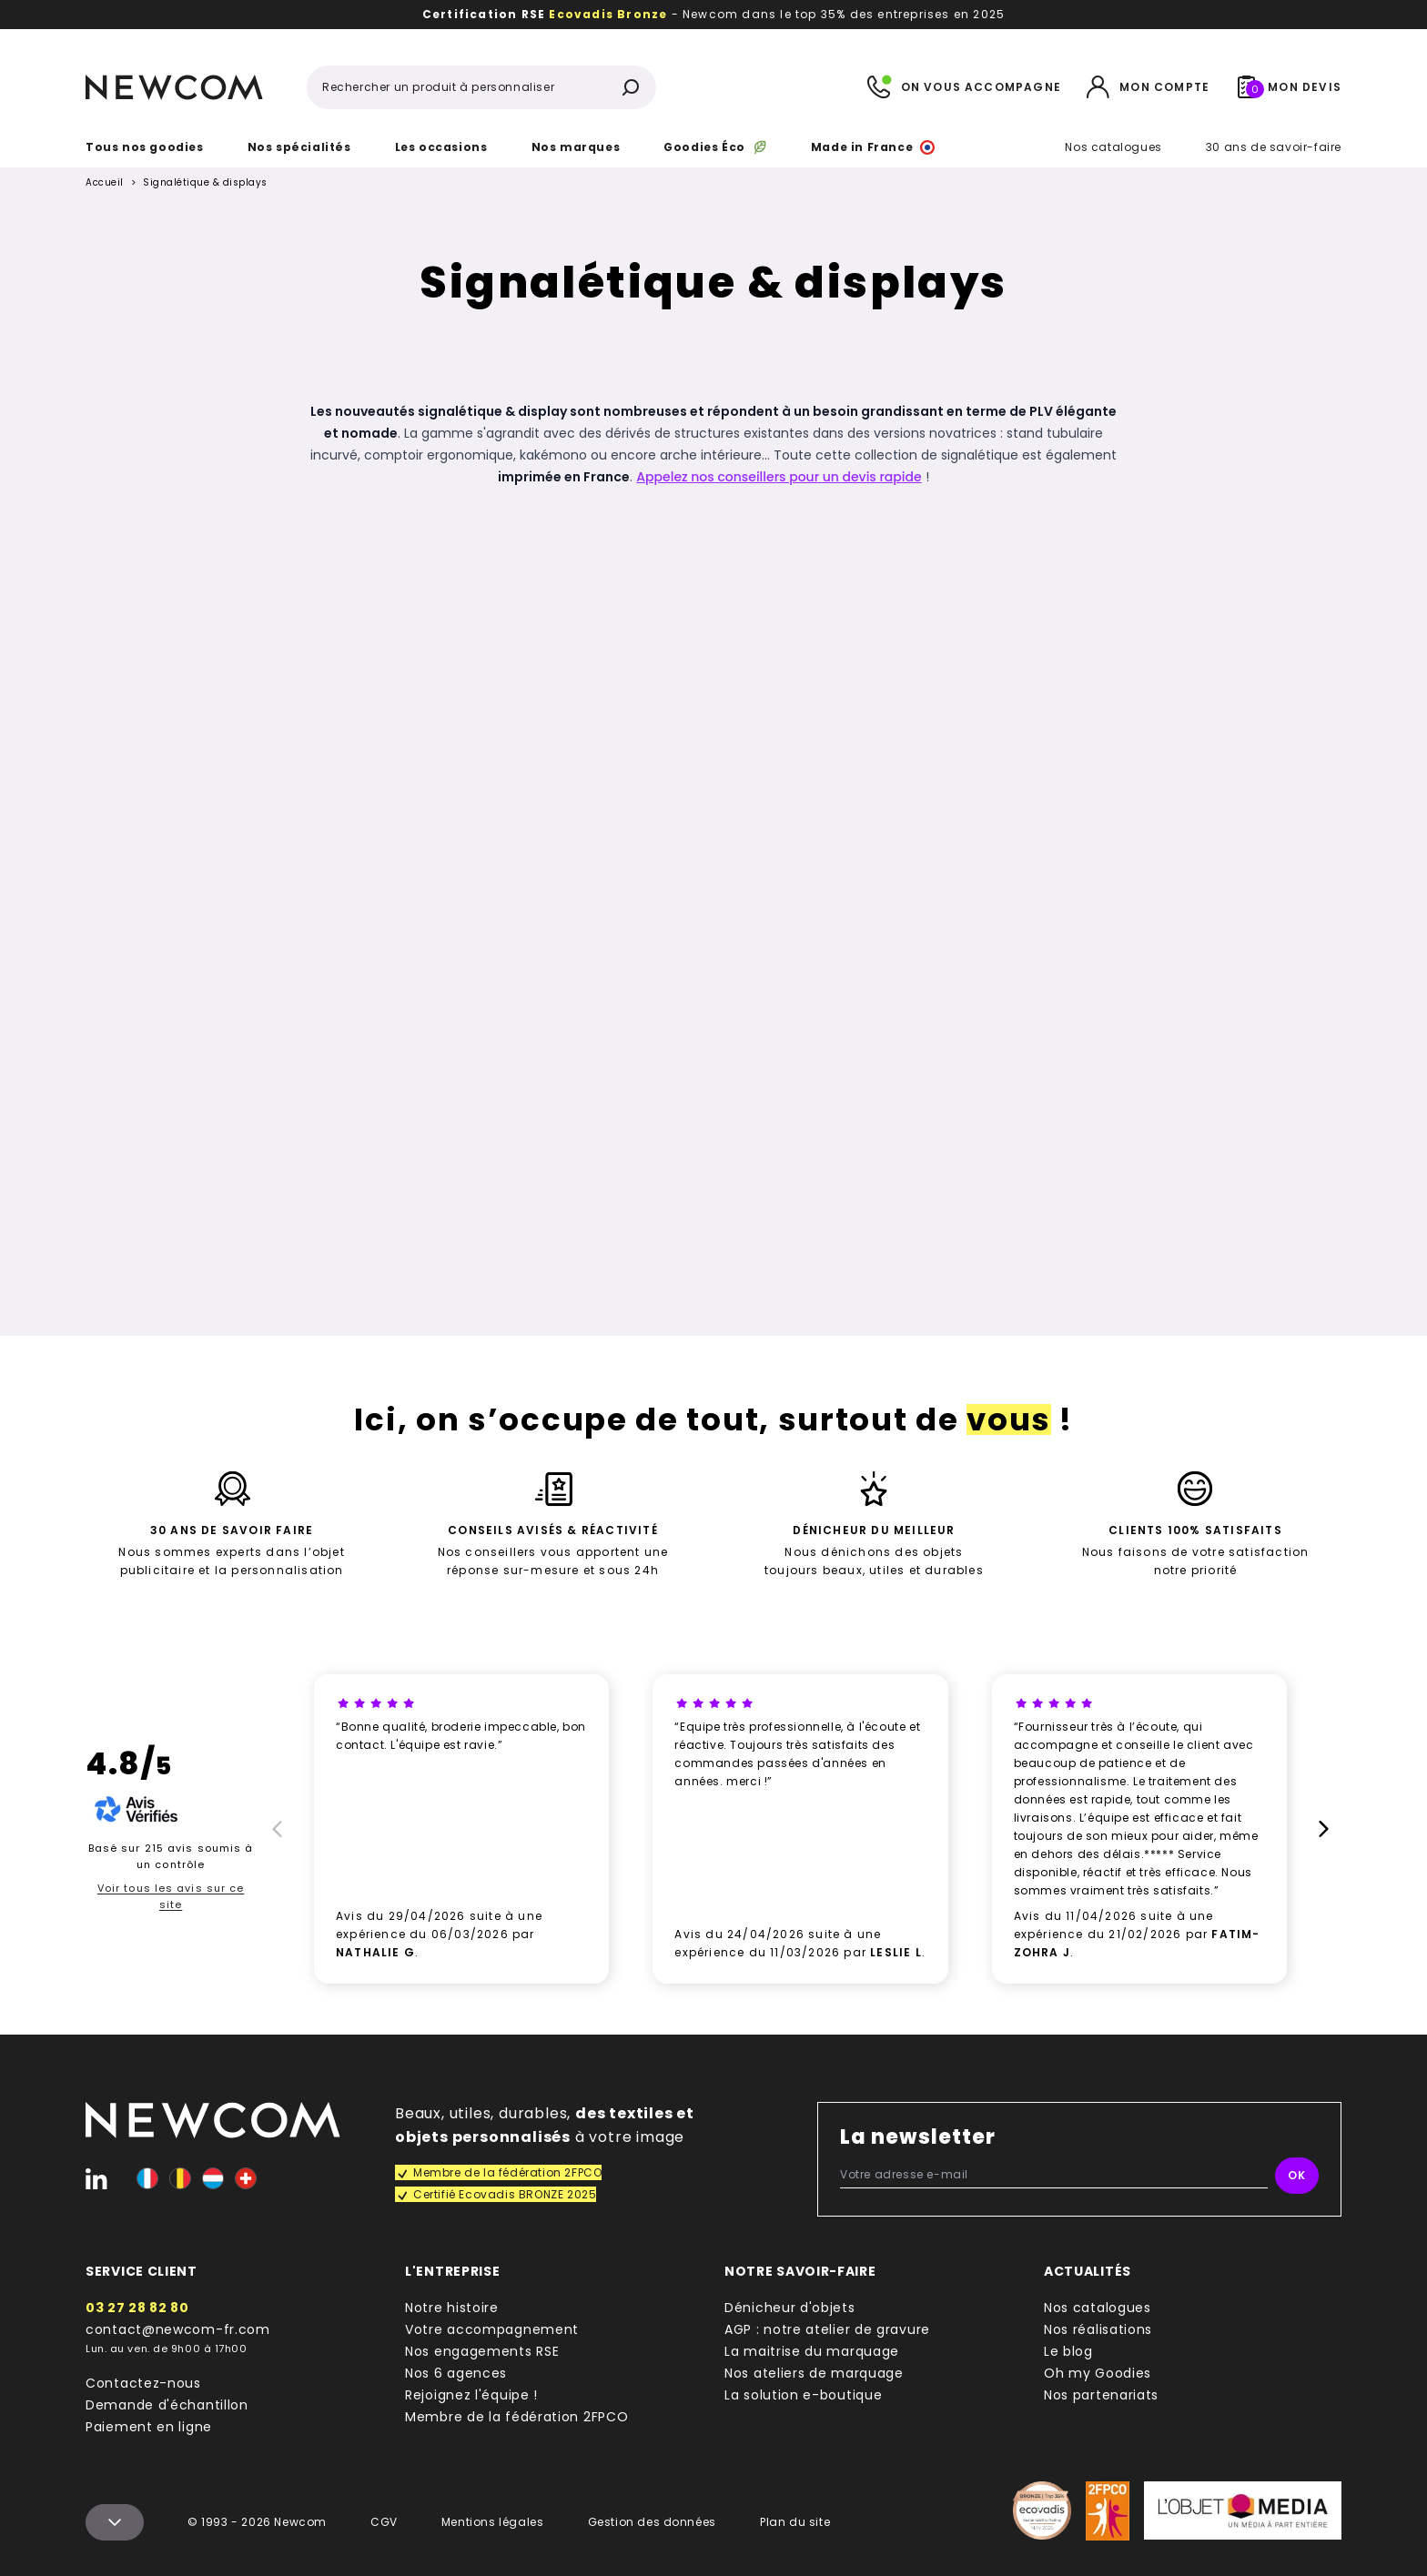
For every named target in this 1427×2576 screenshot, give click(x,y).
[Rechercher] (631, 87)
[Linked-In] (96, 2178)
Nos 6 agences (456, 2373)
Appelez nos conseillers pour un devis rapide (778, 477)
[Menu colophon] (115, 2522)
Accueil (105, 182)
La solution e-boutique (803, 2395)
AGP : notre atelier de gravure (827, 2329)
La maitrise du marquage (811, 2351)
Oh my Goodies (1097, 2373)
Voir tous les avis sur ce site (171, 1896)
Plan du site (795, 2522)
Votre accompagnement (492, 2329)
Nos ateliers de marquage (814, 2373)
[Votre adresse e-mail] (1054, 2175)
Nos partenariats (1101, 2395)
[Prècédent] (274, 1829)
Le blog (1068, 2351)
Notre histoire (452, 2307)
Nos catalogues (1113, 147)
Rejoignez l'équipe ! (471, 2395)
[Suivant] (1326, 1829)
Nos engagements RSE (482, 2351)
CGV (384, 2522)
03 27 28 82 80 (137, 2307)
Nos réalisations (1098, 2329)
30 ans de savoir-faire (1273, 147)
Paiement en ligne (149, 2427)
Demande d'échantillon (167, 2405)
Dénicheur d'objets (789, 2307)
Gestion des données (652, 2522)
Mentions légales (492, 2522)
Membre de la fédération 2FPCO (516, 2417)
